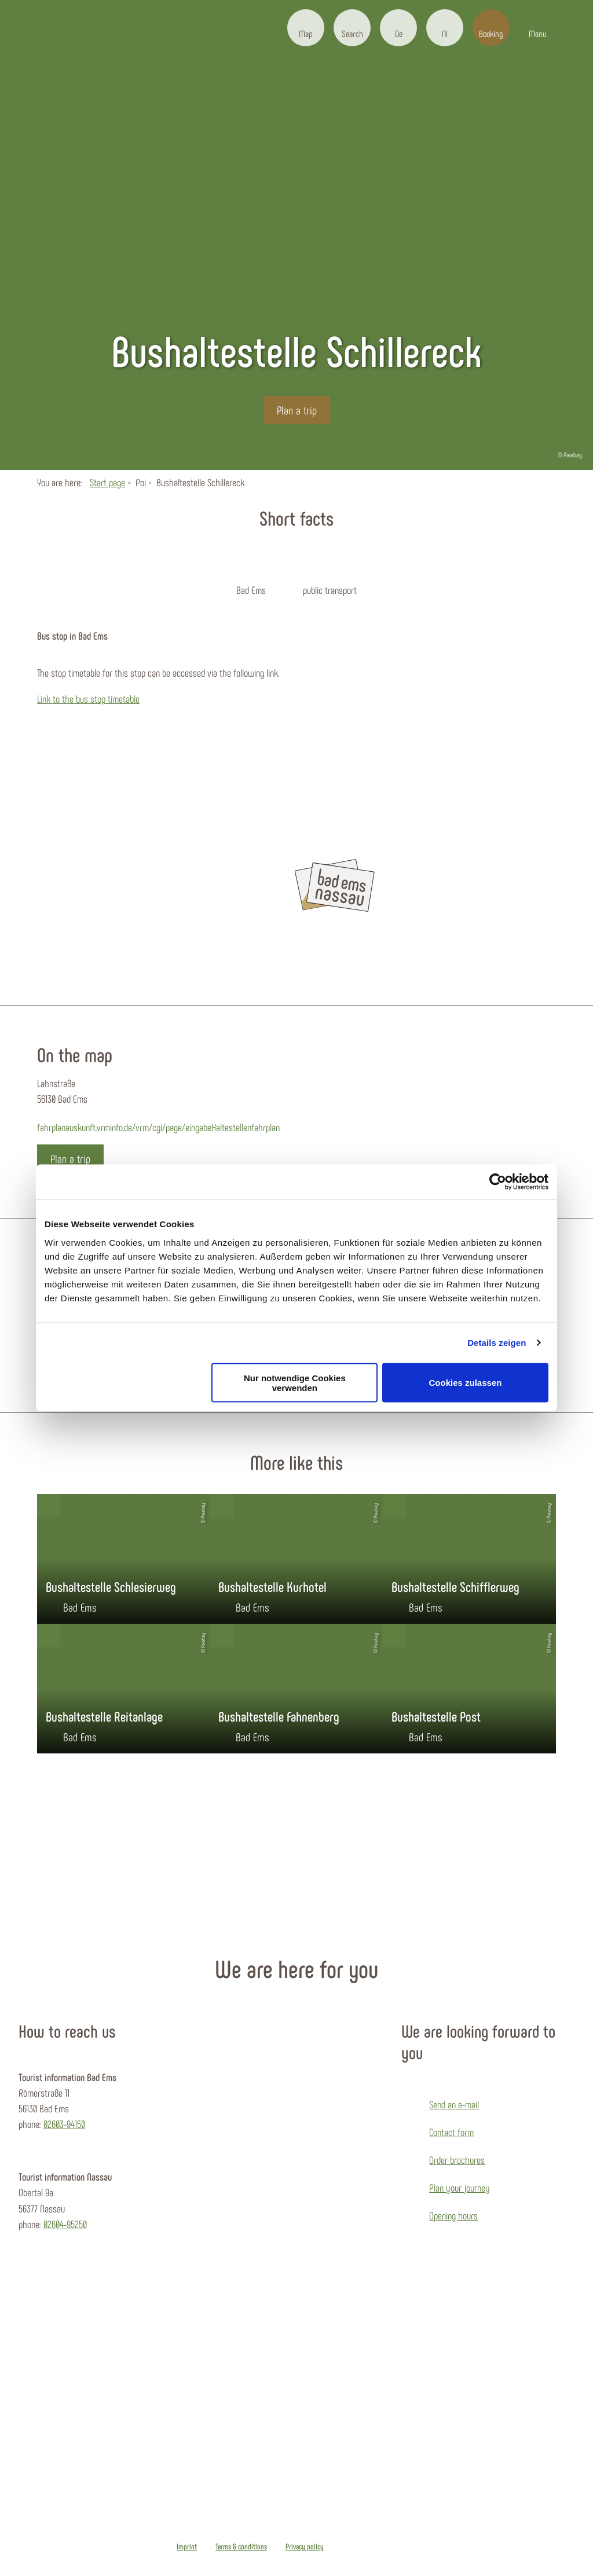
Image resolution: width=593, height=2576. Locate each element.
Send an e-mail (454, 2104)
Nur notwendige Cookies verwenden (295, 1382)
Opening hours (453, 2215)
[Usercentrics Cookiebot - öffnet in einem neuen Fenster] (497, 1182)
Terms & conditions (241, 2546)
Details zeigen (496, 1343)
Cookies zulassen (465, 1383)
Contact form (451, 2132)
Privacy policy (304, 2546)
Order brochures (457, 2159)
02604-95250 (65, 2224)
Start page (107, 482)
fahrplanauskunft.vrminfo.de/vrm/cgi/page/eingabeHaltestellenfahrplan (158, 1127)
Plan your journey (459, 2187)
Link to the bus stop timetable (88, 698)
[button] (305, 27)
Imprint (187, 2546)
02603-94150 (64, 2124)
